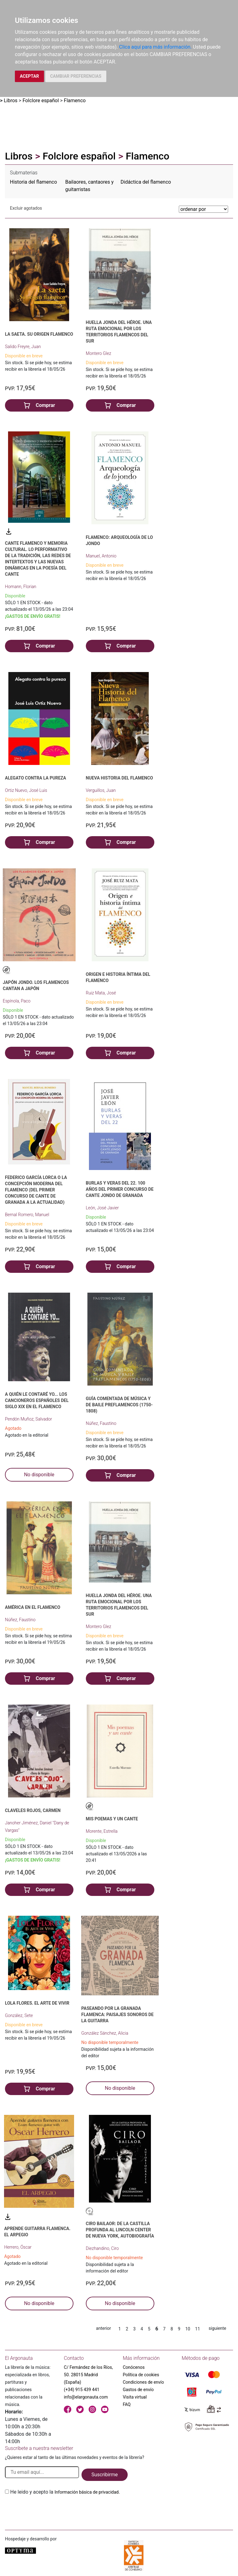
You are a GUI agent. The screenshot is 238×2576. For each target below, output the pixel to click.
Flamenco (75, 100)
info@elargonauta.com (86, 2397)
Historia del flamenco (33, 182)
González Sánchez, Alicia (104, 2033)
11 (197, 2328)
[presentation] (52, 2510)
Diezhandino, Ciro (102, 2248)
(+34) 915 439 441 (81, 2389)
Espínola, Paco (16, 1000)
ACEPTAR (29, 76)
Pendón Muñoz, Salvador (28, 1419)
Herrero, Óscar (17, 2247)
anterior (103, 2328)
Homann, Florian (20, 586)
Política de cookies (141, 2374)
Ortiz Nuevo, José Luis (26, 790)
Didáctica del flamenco (146, 182)
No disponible (39, 1475)
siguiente (217, 2328)
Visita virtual (135, 2397)
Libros (10, 100)
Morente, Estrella (101, 1831)
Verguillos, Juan (101, 790)
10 (187, 2328)
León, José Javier (102, 1207)
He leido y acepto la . (65, 2492)
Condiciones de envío (143, 2382)
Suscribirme (104, 2475)
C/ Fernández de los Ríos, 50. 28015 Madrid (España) (88, 2375)
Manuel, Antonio (101, 555)
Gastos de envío (138, 2389)
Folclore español (41, 100)
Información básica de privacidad (87, 2492)
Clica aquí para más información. (155, 47)
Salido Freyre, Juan (23, 346)
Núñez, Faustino (101, 1423)
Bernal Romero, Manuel (27, 1214)
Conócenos (134, 2367)
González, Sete (19, 2015)
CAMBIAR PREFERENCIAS (75, 76)
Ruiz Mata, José (101, 992)
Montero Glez (98, 353)
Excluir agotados (26, 208)
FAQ (126, 2404)
